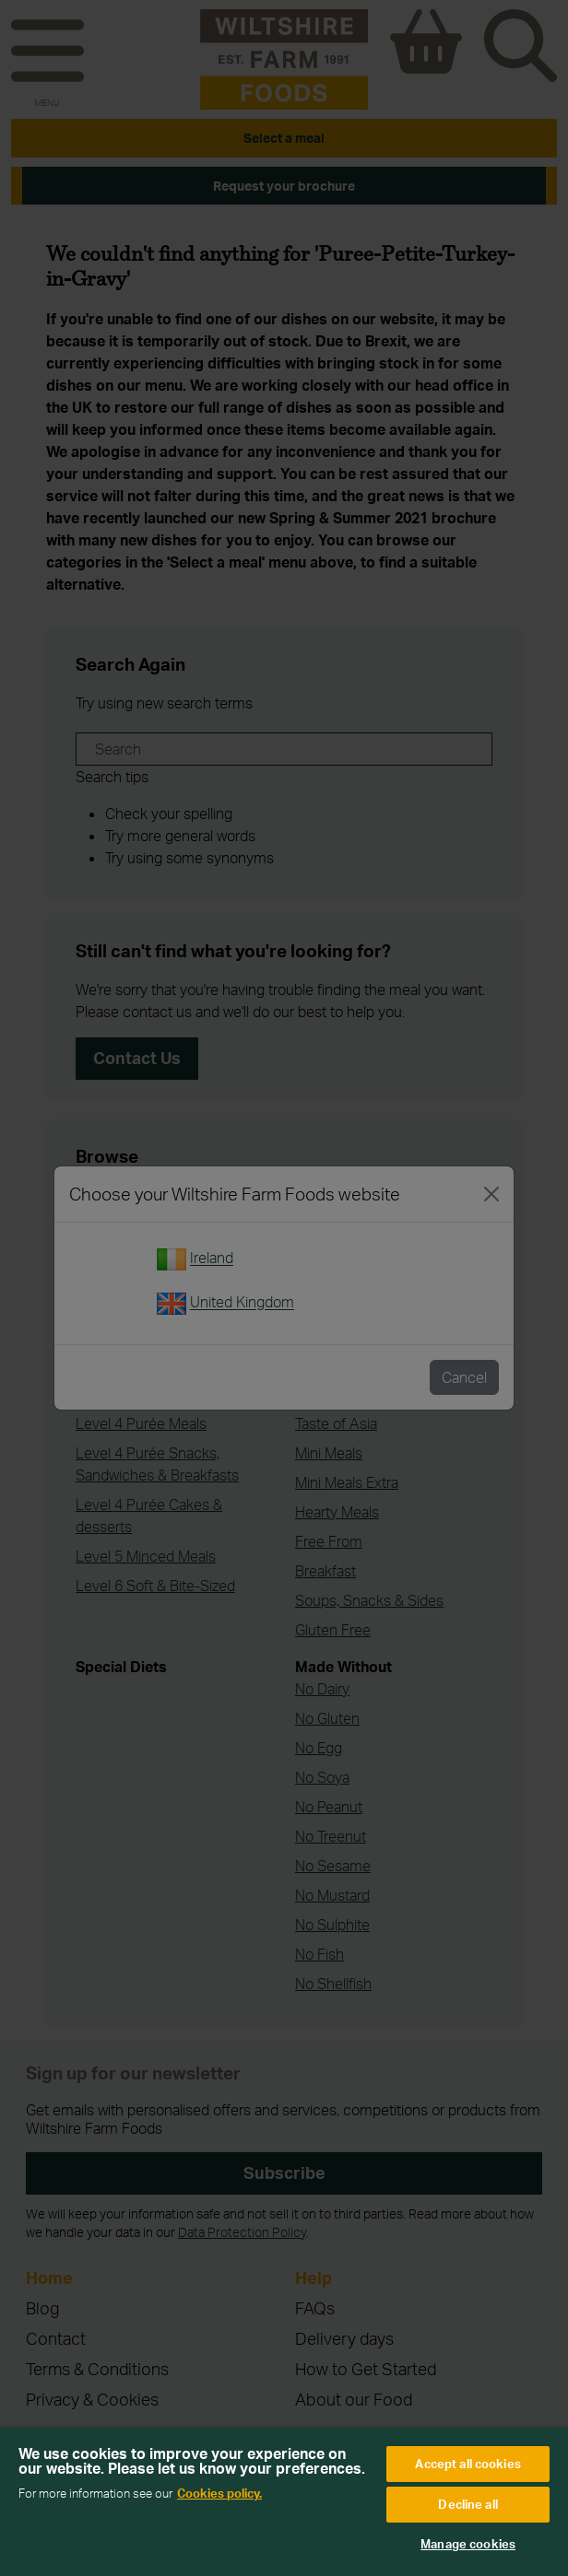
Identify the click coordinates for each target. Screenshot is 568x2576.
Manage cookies (467, 2543)
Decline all (467, 2504)
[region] (284, 2502)
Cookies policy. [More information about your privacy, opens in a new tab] (219, 2493)
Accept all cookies (467, 2463)
